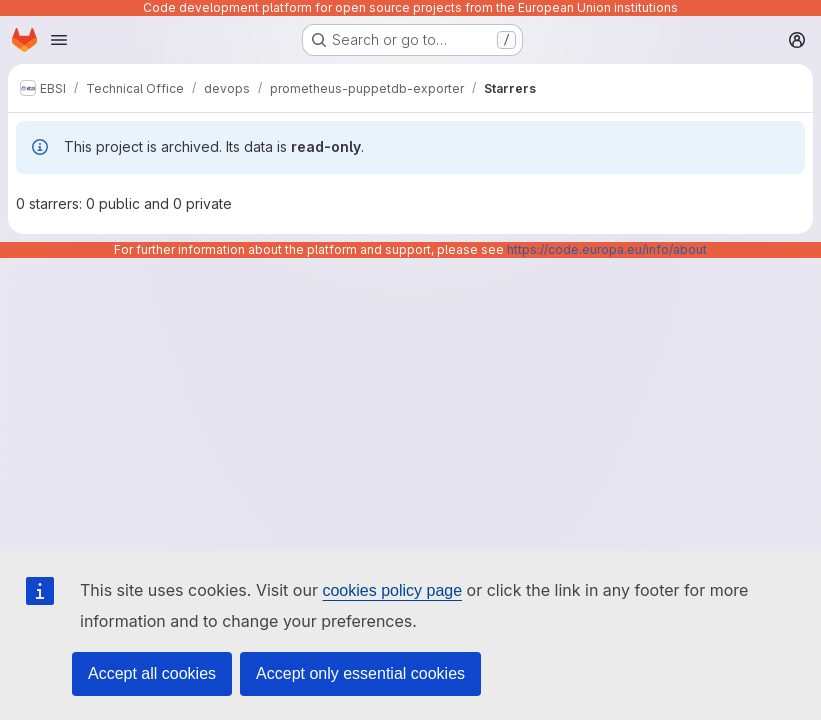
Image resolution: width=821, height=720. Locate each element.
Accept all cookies (152, 673)
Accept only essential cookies (360, 673)
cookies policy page (392, 590)
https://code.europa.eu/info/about (607, 249)
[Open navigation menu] (59, 40)
